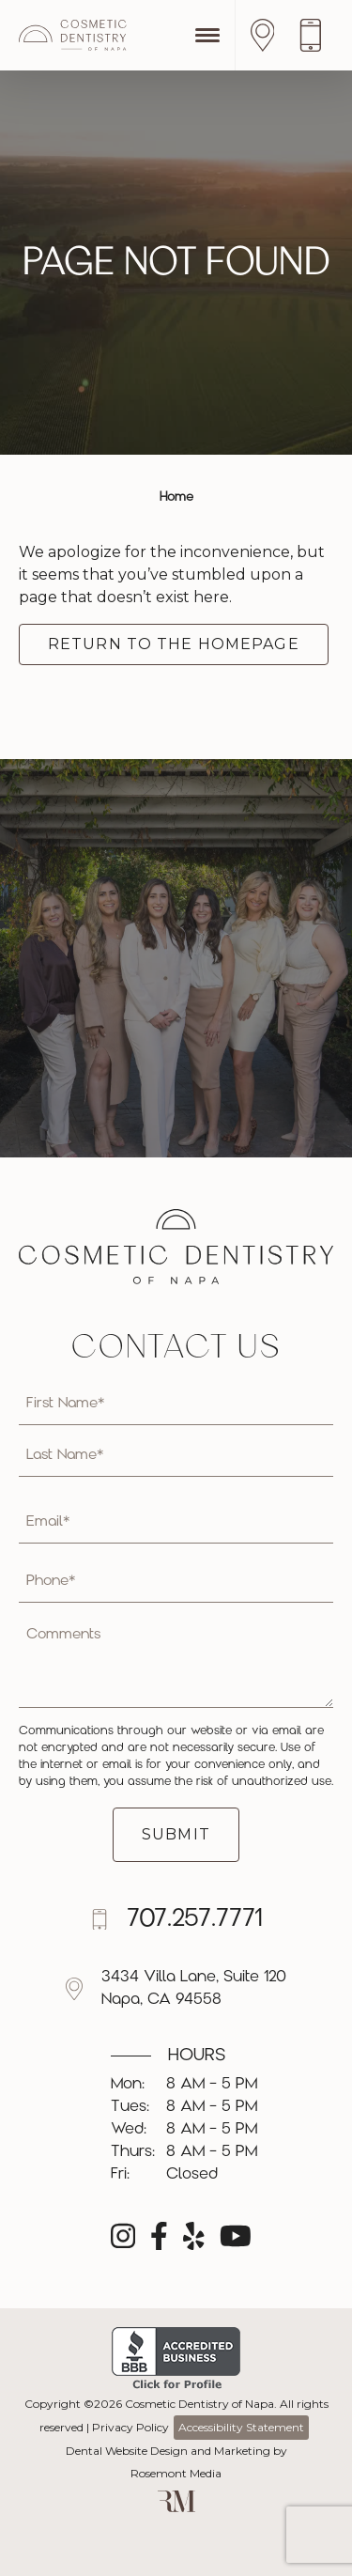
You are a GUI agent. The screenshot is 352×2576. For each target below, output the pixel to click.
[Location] (267, 35)
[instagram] (123, 2242)
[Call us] (315, 35)
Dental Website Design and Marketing (168, 2451)
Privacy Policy (130, 2427)
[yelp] (194, 2242)
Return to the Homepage (173, 644)
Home (176, 497)
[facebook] (159, 2242)
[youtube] (236, 2242)
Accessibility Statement (241, 2427)
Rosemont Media (176, 2473)
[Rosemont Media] (176, 2508)
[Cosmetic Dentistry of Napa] (73, 35)
